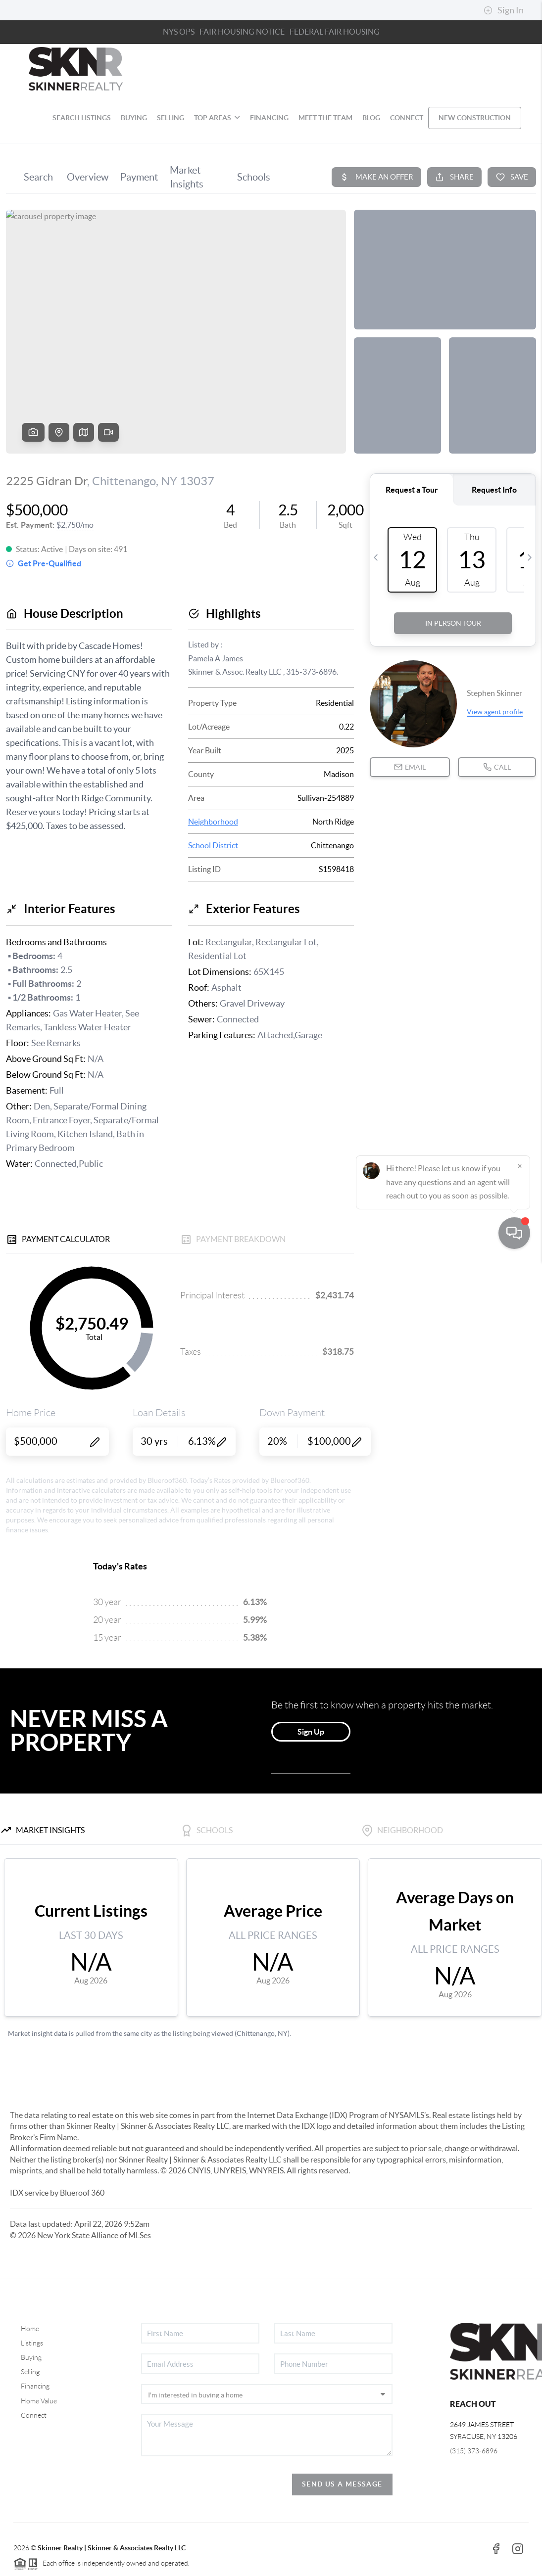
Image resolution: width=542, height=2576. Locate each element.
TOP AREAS (217, 118)
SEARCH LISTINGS (81, 118)
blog (371, 118)
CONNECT (406, 118)
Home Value (39, 2401)
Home (30, 2329)
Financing (35, 2386)
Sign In (504, 10)
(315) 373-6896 (473, 2451)
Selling (30, 2372)
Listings (32, 2343)
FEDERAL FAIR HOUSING (335, 31)
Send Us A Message (342, 2484)
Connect (34, 2415)
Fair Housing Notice (242, 31)
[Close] (520, 2481)
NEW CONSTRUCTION (475, 118)
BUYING (134, 118)
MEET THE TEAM (325, 118)
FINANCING (269, 118)
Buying (31, 2357)
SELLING (170, 118)
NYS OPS (179, 31)
